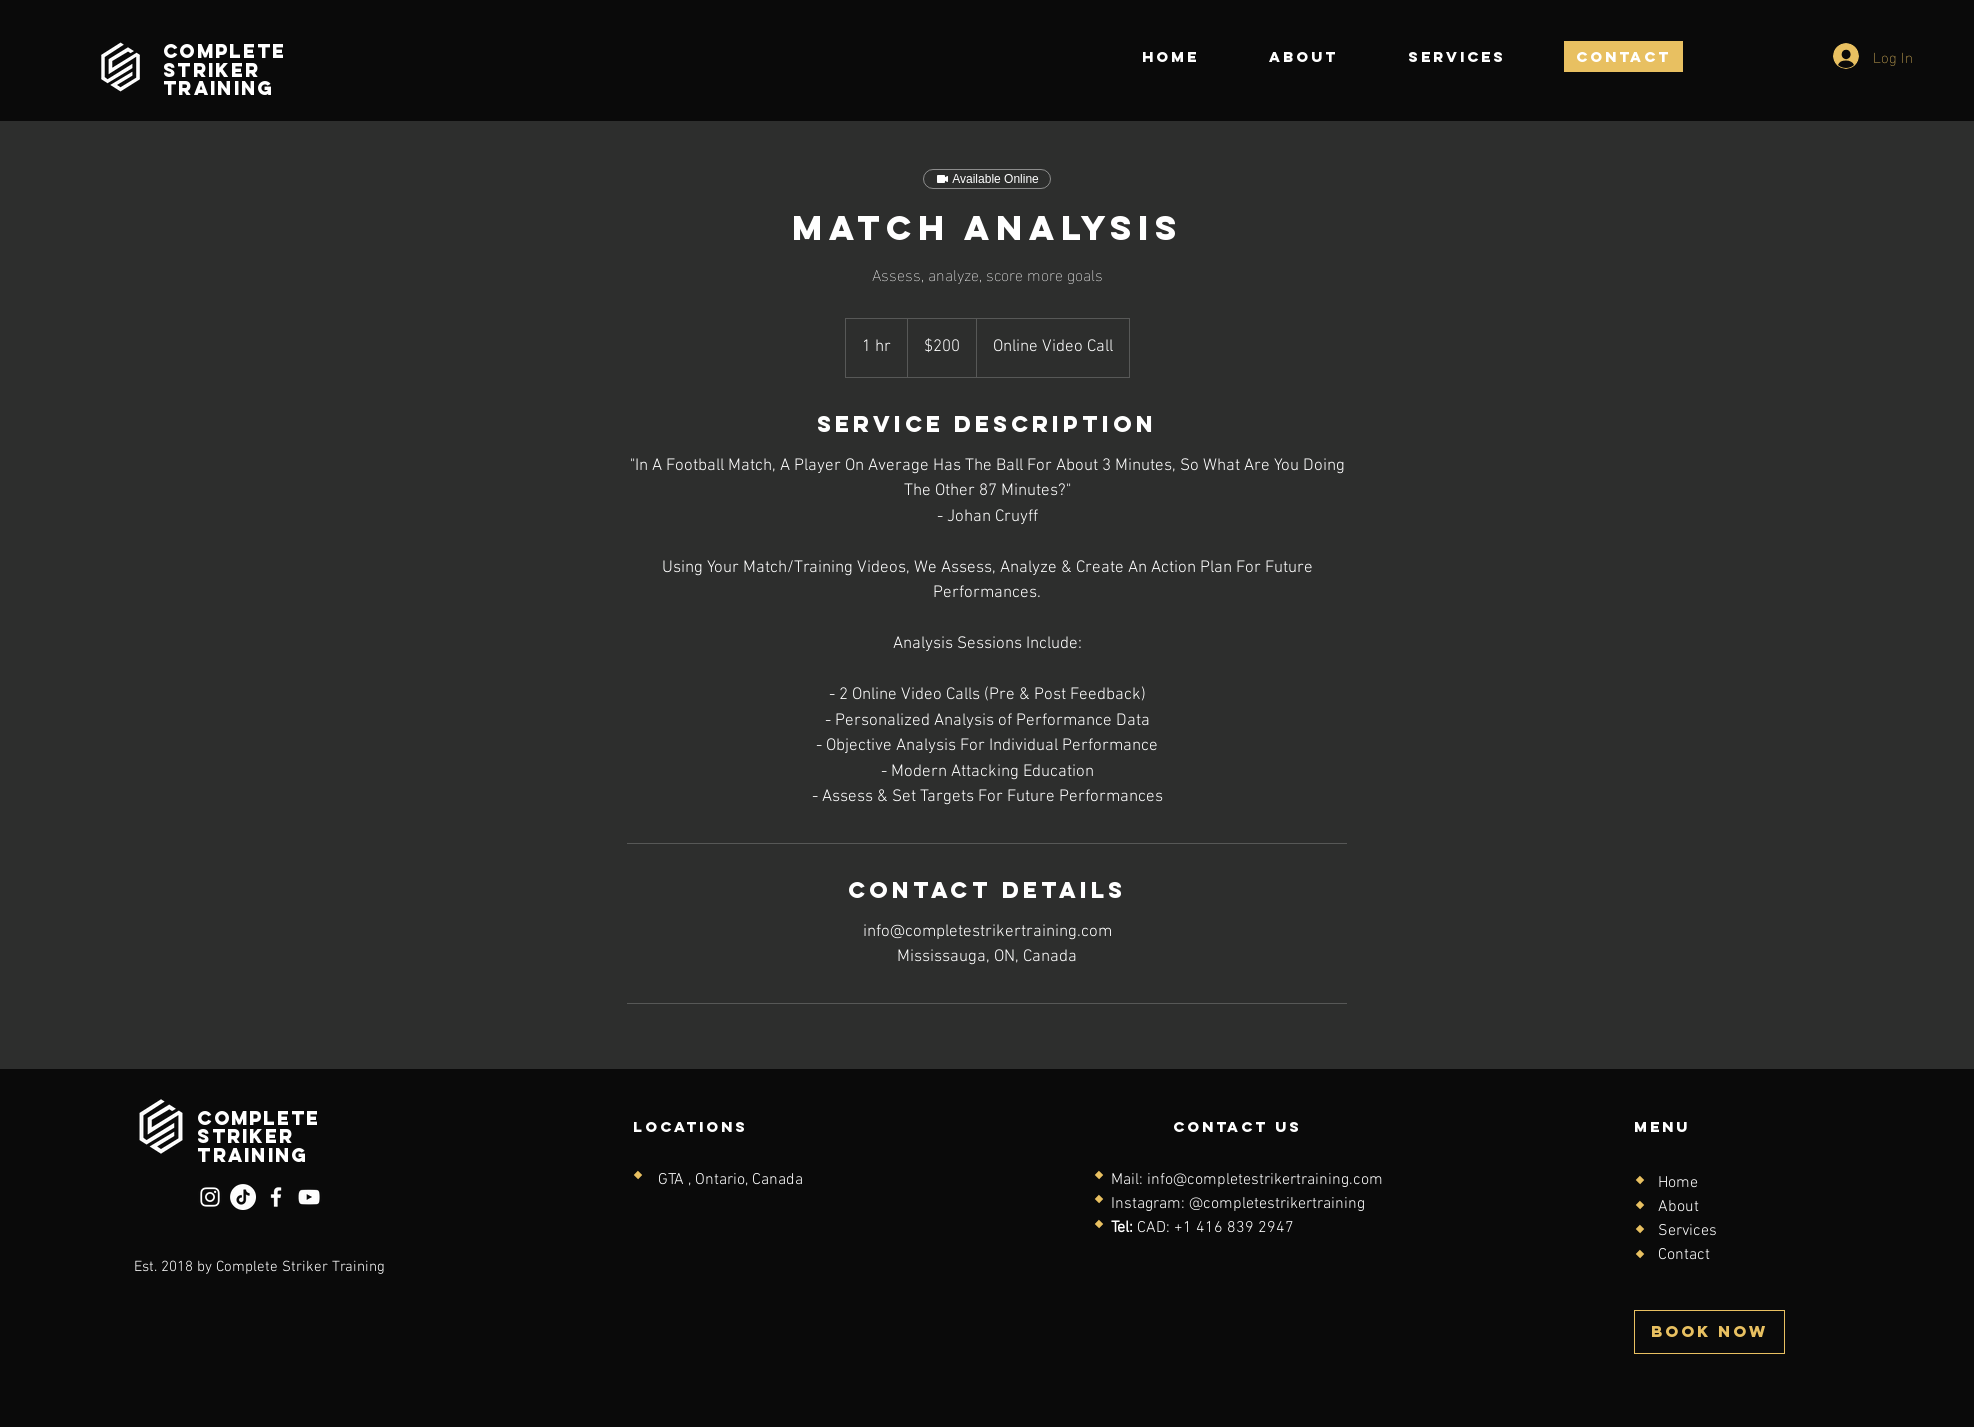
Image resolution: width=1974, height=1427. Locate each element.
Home (1678, 1183)
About (1678, 1207)
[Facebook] (276, 1197)
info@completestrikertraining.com (1265, 1180)
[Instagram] (210, 1197)
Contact (1684, 1255)
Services (1687, 1231)
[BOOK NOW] (1709, 1332)
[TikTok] (243, 1197)
